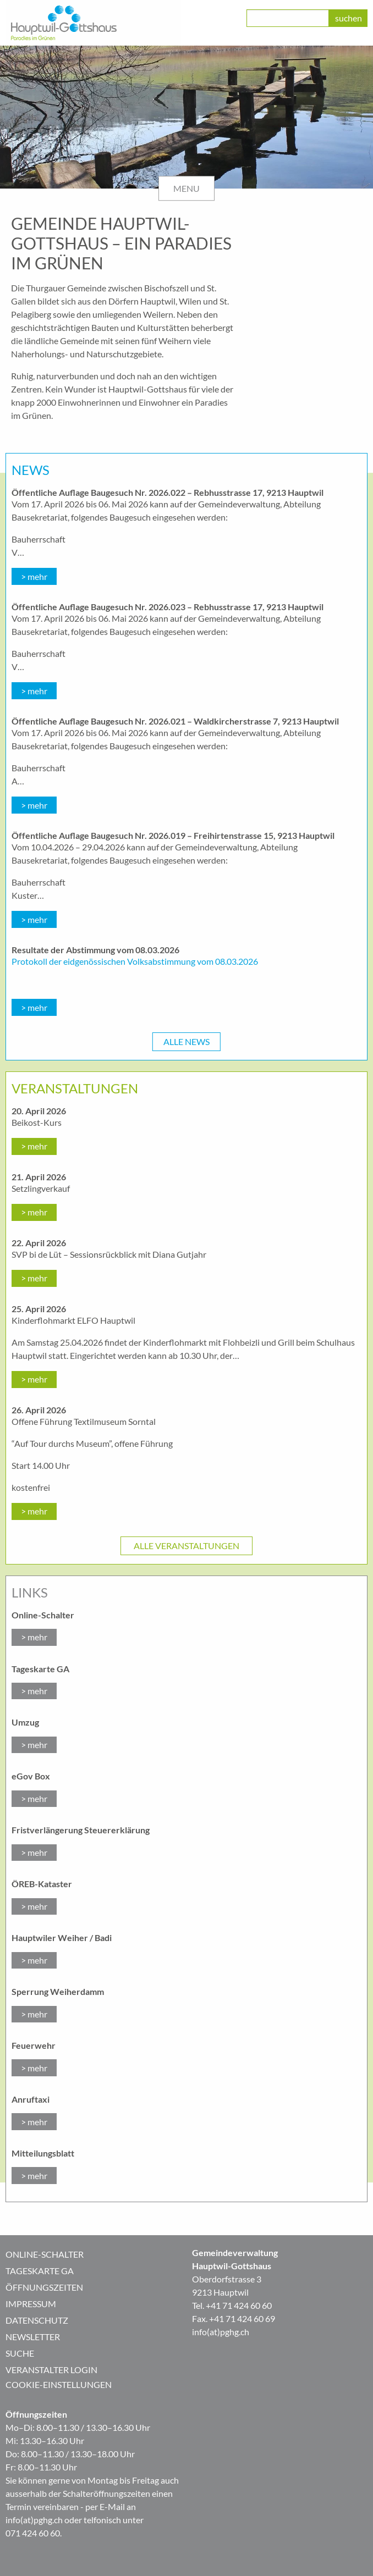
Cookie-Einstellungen (59, 2384)
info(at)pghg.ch (220, 2331)
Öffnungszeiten (44, 2287)
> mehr (34, 576)
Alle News (186, 1041)
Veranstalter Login (51, 2369)
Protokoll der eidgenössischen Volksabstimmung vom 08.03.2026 (135, 961)
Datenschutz (37, 2320)
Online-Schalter (45, 2254)
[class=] (287, 18)
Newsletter (33, 2336)
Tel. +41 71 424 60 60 (232, 2305)
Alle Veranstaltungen (186, 1545)
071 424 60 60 (33, 2533)
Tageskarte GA (40, 2270)
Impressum (31, 2303)
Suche (20, 2353)
